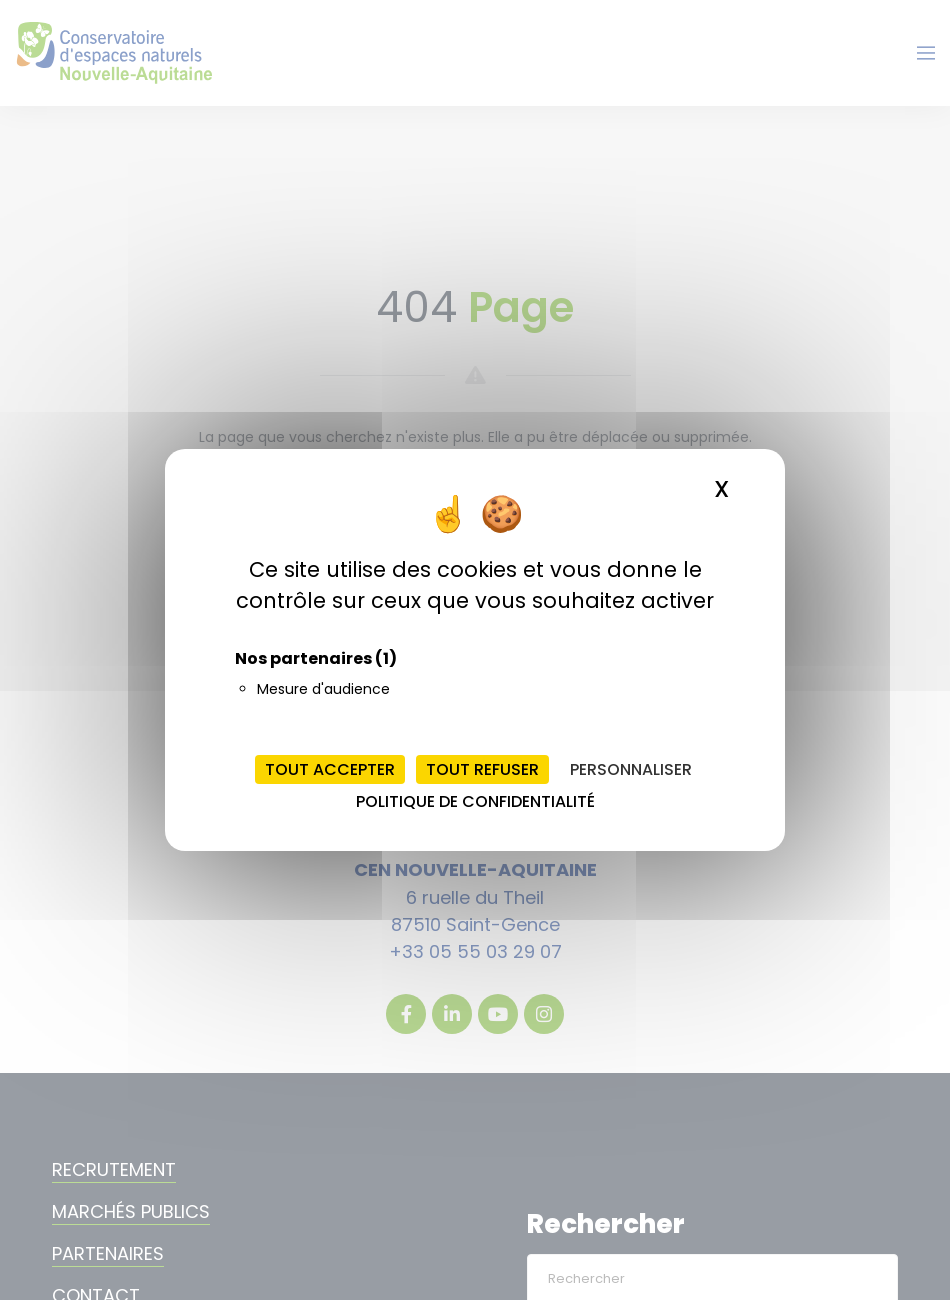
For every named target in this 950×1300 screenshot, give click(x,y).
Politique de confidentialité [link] (475, 801)
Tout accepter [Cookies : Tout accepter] (330, 769)
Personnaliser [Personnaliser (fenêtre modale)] (631, 769)
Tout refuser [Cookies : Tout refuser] (482, 769)
